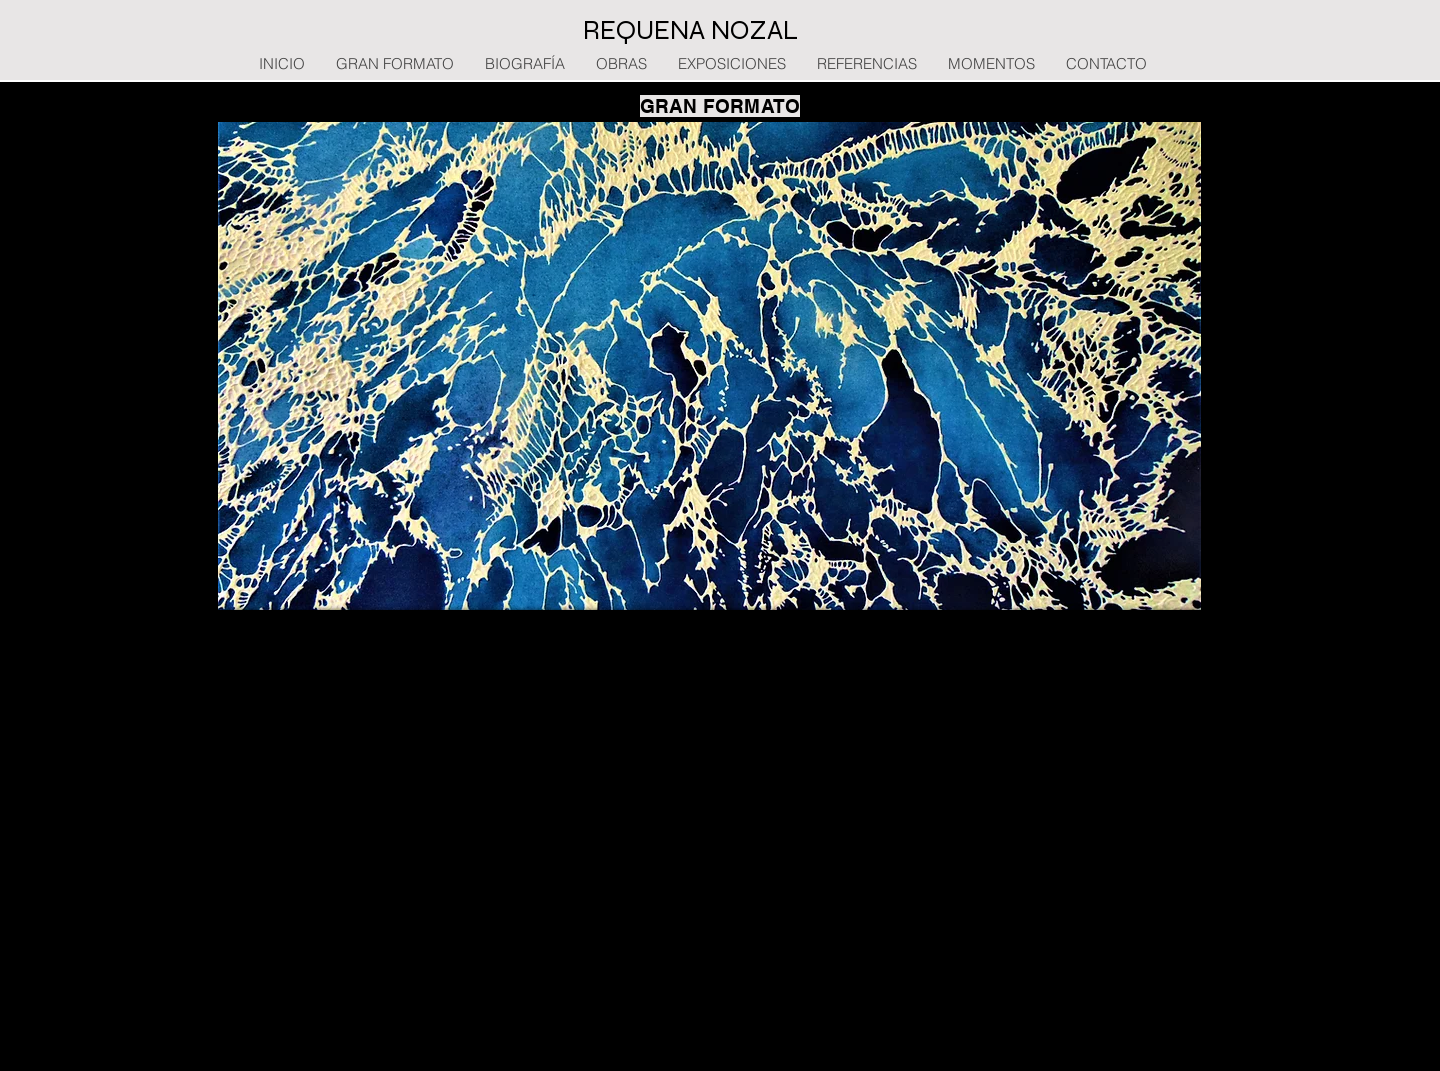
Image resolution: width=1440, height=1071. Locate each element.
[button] (709, 366)
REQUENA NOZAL (690, 30)
